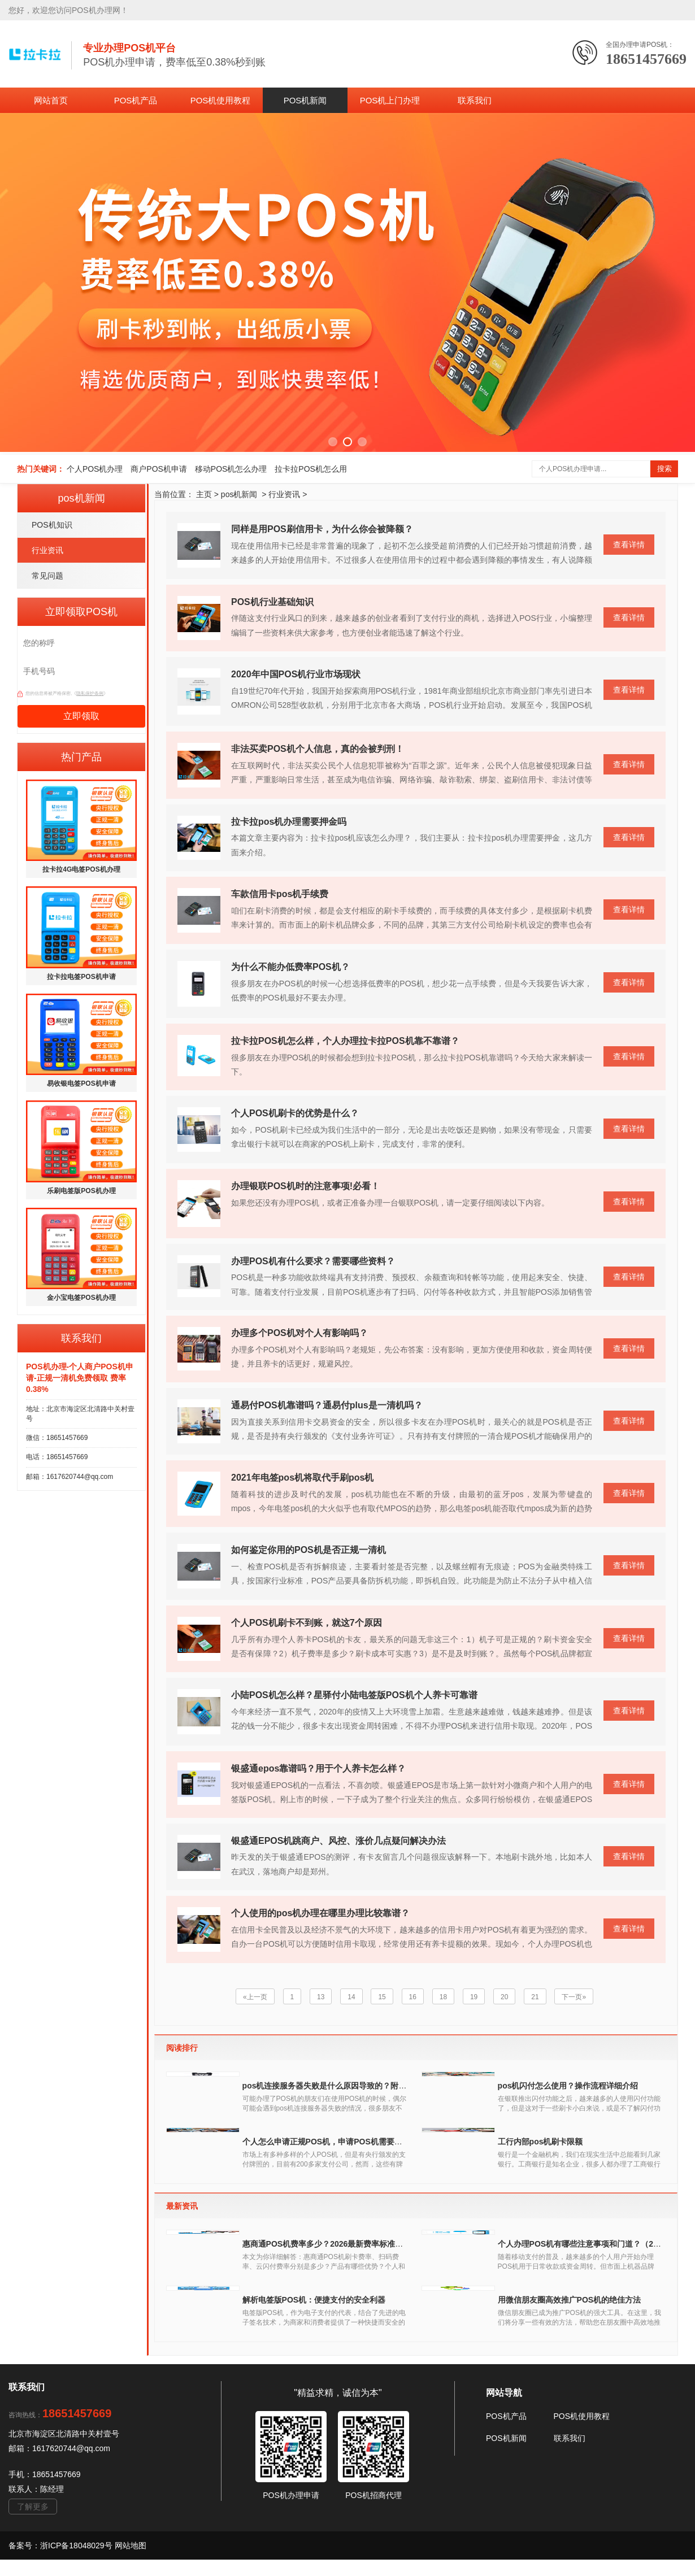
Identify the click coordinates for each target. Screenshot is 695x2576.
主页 (204, 494)
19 (473, 1997)
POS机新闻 (305, 100)
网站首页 (51, 100)
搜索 (664, 468)
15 (381, 1997)
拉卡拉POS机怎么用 (311, 468)
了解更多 (33, 2544)
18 (443, 1997)
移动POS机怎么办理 (231, 468)
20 (505, 1997)
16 (412, 1997)
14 (351, 1997)
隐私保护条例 (89, 693)
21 (535, 1997)
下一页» (574, 1997)
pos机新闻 (239, 494)
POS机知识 (52, 524)
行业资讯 (47, 550)
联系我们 (475, 100)
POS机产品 (136, 100)
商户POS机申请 (159, 468)
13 (320, 1997)
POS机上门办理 (390, 100)
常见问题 (47, 575)
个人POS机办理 (95, 468)
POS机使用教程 (220, 100)
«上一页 (254, 1997)
